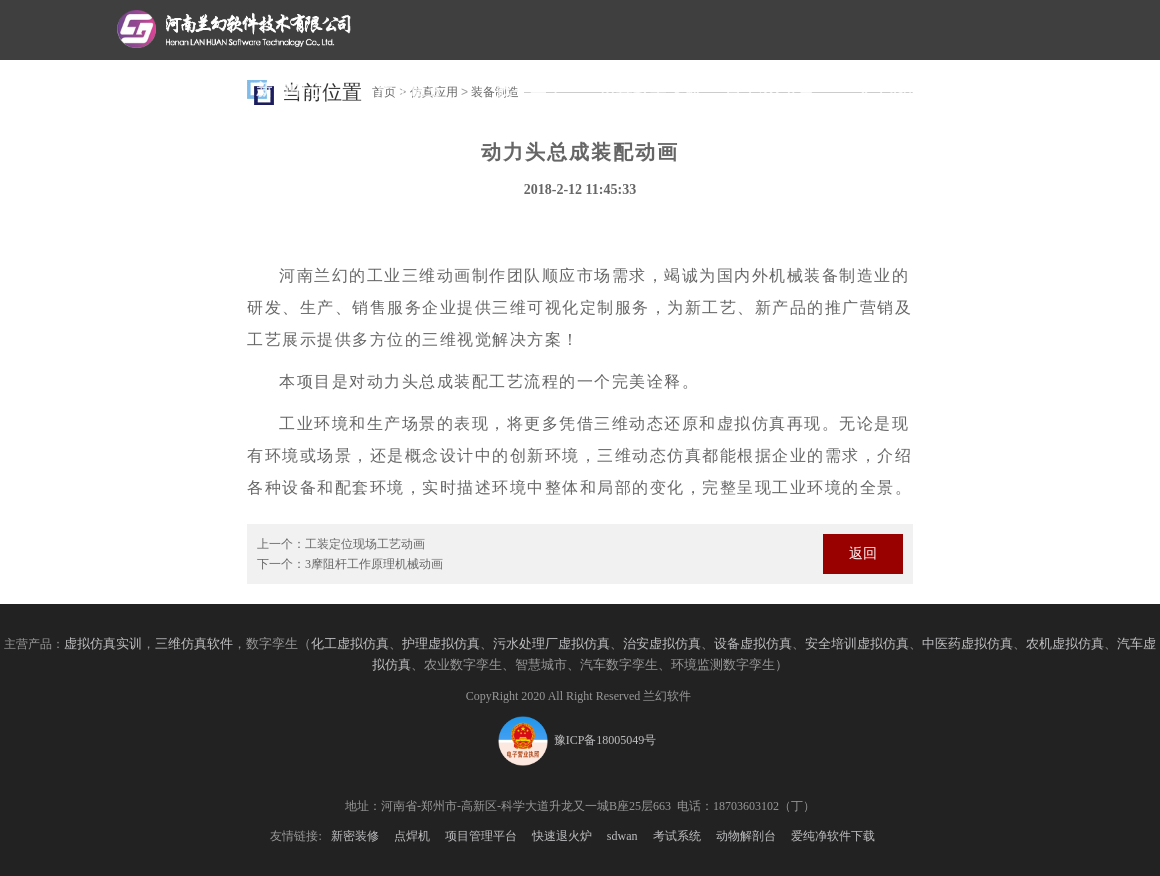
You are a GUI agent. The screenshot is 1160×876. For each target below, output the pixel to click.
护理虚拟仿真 (441, 644)
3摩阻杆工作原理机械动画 (374, 564)
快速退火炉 (562, 836)
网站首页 (170, 89)
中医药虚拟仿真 (967, 644)
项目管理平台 (481, 836)
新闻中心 (290, 89)
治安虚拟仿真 (662, 644)
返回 (863, 553)
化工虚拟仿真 (350, 644)
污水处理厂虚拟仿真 (551, 644)
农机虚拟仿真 (1065, 644)
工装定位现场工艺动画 (365, 544)
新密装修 (355, 836)
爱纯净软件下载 (833, 836)
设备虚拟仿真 (753, 644)
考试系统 (677, 836)
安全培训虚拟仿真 (857, 644)
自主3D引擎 (770, 89)
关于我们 (890, 89)
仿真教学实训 (650, 89)
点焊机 (412, 836)
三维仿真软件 (194, 644)
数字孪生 (530, 89)
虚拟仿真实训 (103, 644)
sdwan (622, 836)
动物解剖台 (746, 836)
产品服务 (410, 89)
